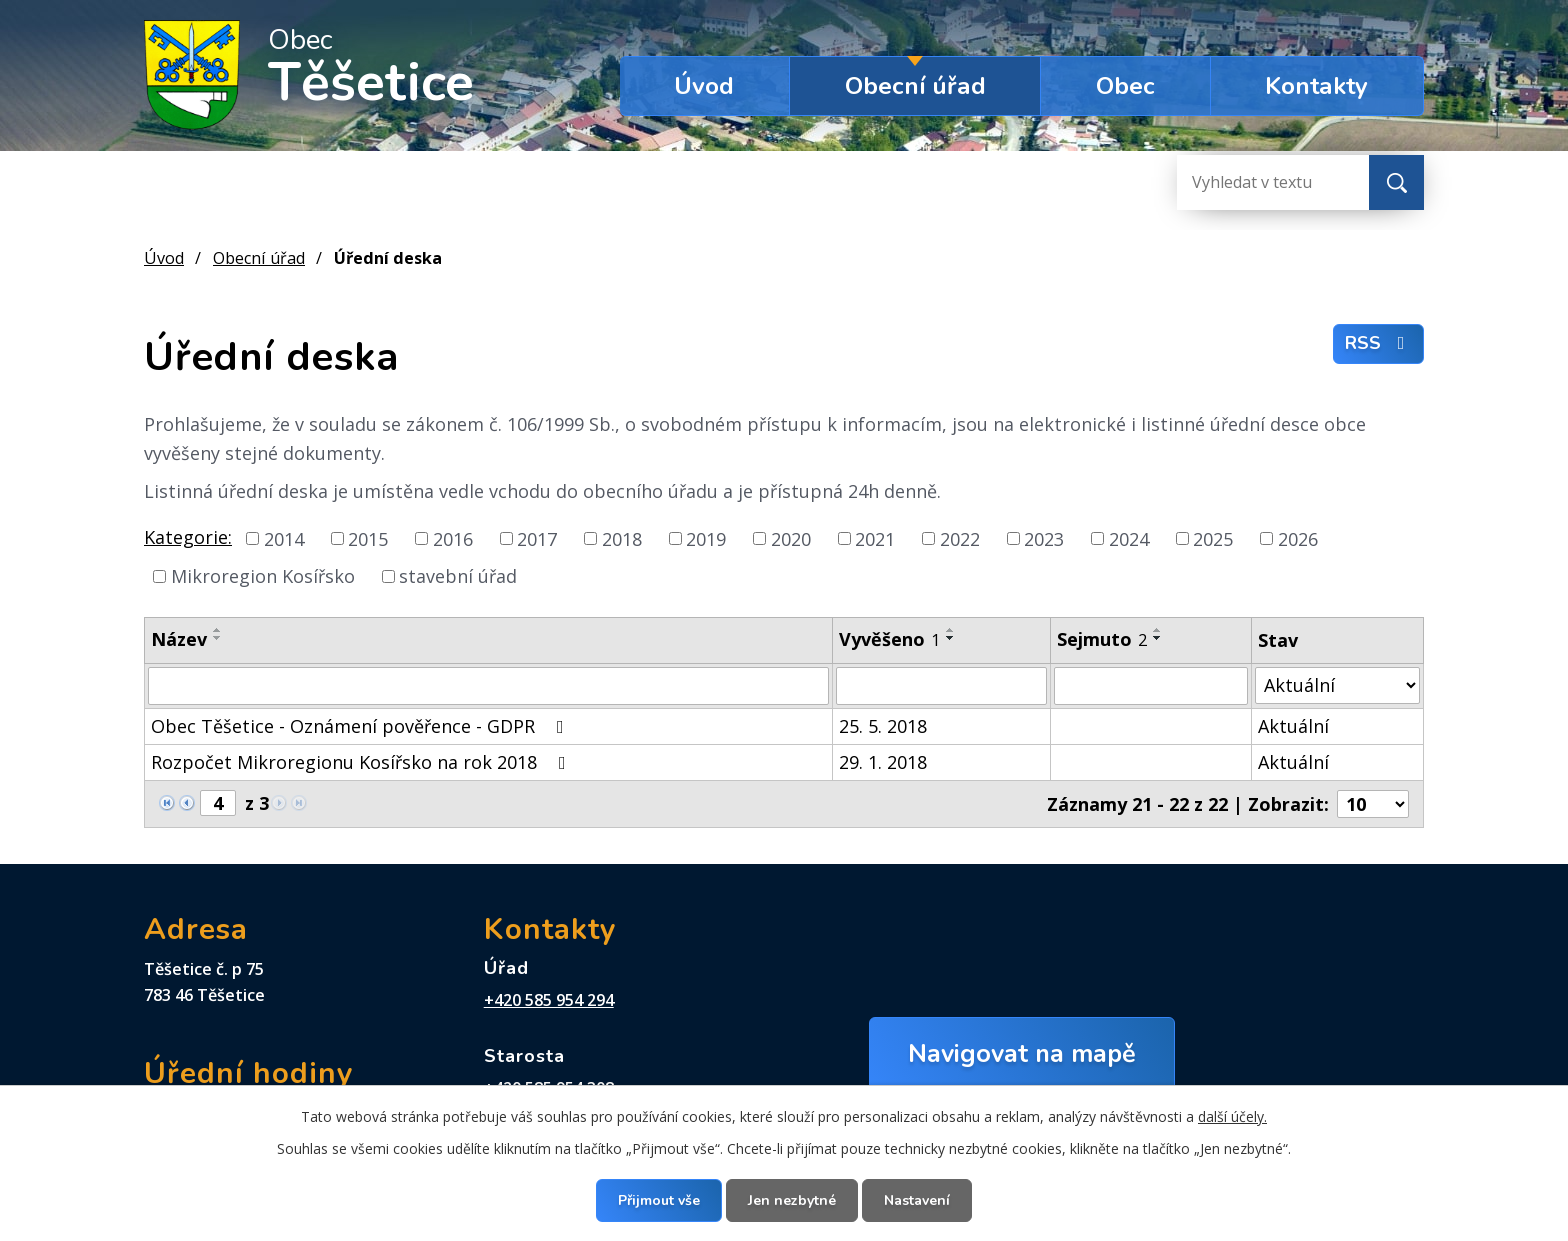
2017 (537, 538)
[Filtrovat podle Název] (488, 686)
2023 (1044, 538)
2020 (791, 538)
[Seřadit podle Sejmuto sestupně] (1158, 638)
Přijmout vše (659, 1200)
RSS (1379, 343)
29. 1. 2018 (883, 762)
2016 (453, 538)
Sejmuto (1102, 639)
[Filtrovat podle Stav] (1337, 685)
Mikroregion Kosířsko (263, 576)
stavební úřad (458, 576)
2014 (284, 538)
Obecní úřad (915, 86)
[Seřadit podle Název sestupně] (218, 638)
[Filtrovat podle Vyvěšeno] (941, 686)
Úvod (704, 86)
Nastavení (917, 1200)
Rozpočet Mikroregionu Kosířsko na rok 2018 (362, 762)
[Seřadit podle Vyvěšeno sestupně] (951, 638)
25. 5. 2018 (883, 726)
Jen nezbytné (792, 1200)
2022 (960, 538)
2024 (1129, 538)
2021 (875, 538)
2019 (706, 538)
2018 (622, 538)
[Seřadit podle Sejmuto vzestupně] (1158, 630)
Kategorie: (188, 537)
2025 (1213, 538)
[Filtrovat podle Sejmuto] (1151, 686)
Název (179, 639)
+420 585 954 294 (549, 1000)
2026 (1298, 538)
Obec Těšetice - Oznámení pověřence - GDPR (361, 726)
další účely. (1232, 1116)
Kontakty (1316, 86)
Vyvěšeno (889, 639)
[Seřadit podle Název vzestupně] (218, 630)
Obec (1125, 86)
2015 (368, 538)
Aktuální (1293, 726)
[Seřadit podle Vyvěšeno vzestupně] (951, 630)
